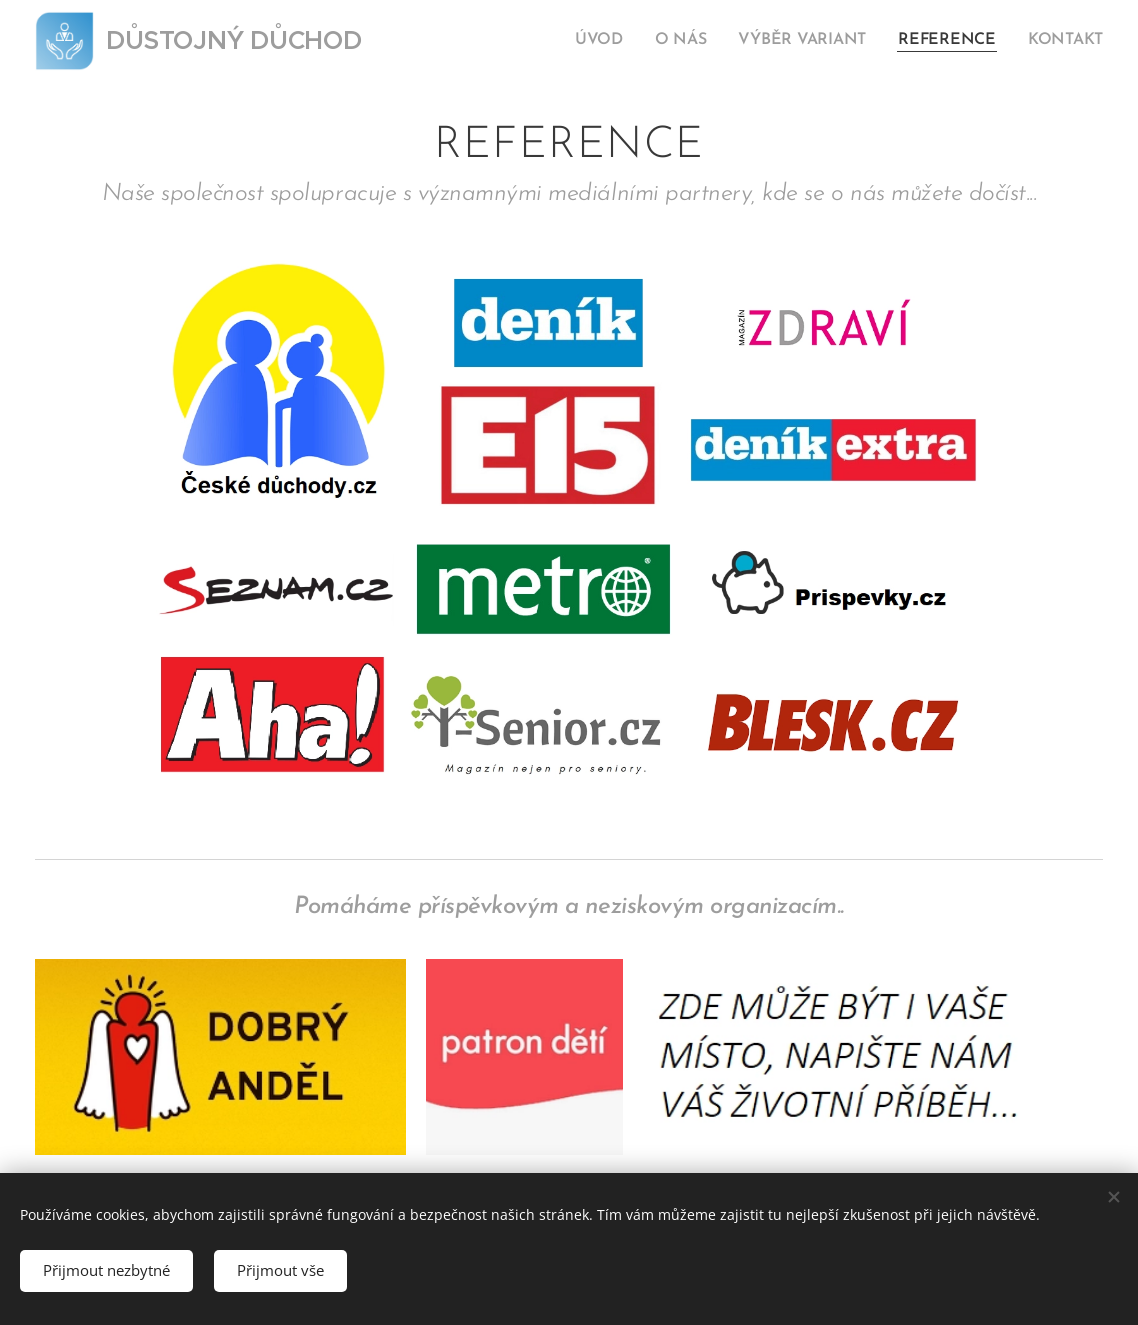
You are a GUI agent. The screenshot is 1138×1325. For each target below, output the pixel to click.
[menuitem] (622, 41)
